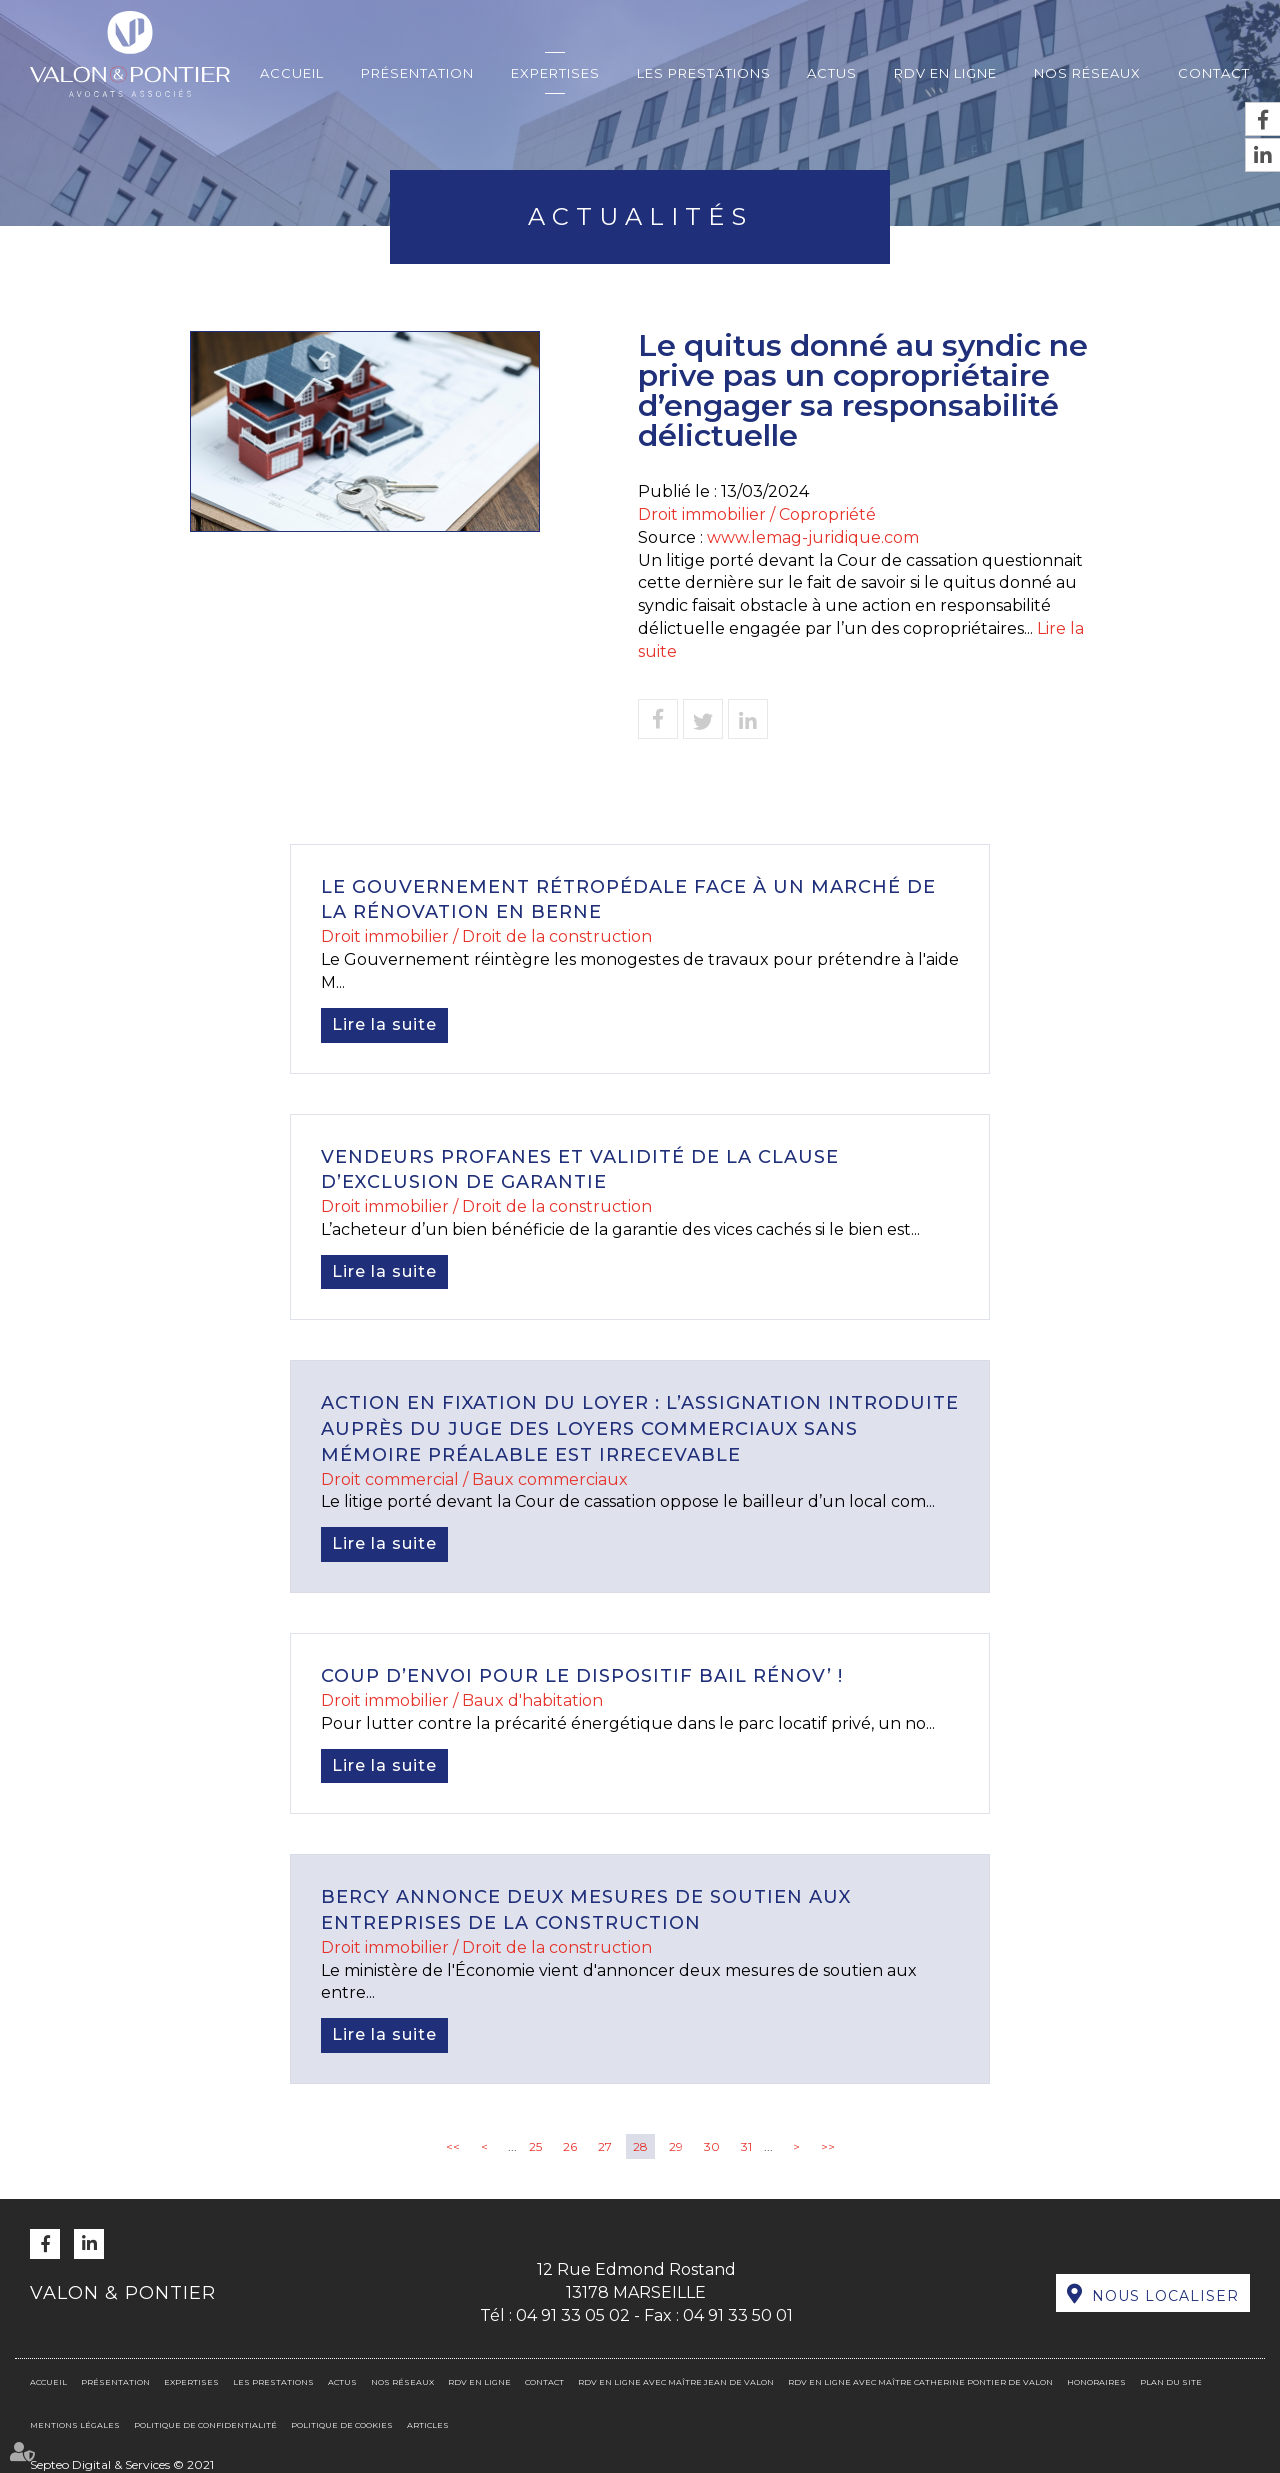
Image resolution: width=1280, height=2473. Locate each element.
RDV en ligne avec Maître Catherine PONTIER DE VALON (920, 2382)
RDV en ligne (945, 73)
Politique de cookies (342, 2425)
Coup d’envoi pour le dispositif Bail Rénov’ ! (582, 1676)
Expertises (555, 73)
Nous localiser (1165, 2296)
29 (676, 2146)
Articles (428, 2425)
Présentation (417, 73)
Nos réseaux (1087, 73)
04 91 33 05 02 (573, 2315)
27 (605, 2146)
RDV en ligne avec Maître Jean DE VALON (676, 2382)
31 (746, 2146)
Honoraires (1096, 2382)
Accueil (292, 73)
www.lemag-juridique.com (813, 537)
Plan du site (1171, 2382)
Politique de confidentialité (205, 2425)
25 (535, 2146)
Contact (1214, 73)
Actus (832, 73)
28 (640, 2146)
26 (570, 2146)
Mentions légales (75, 2425)
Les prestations (704, 73)
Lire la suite (384, 1024)
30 (712, 2146)
